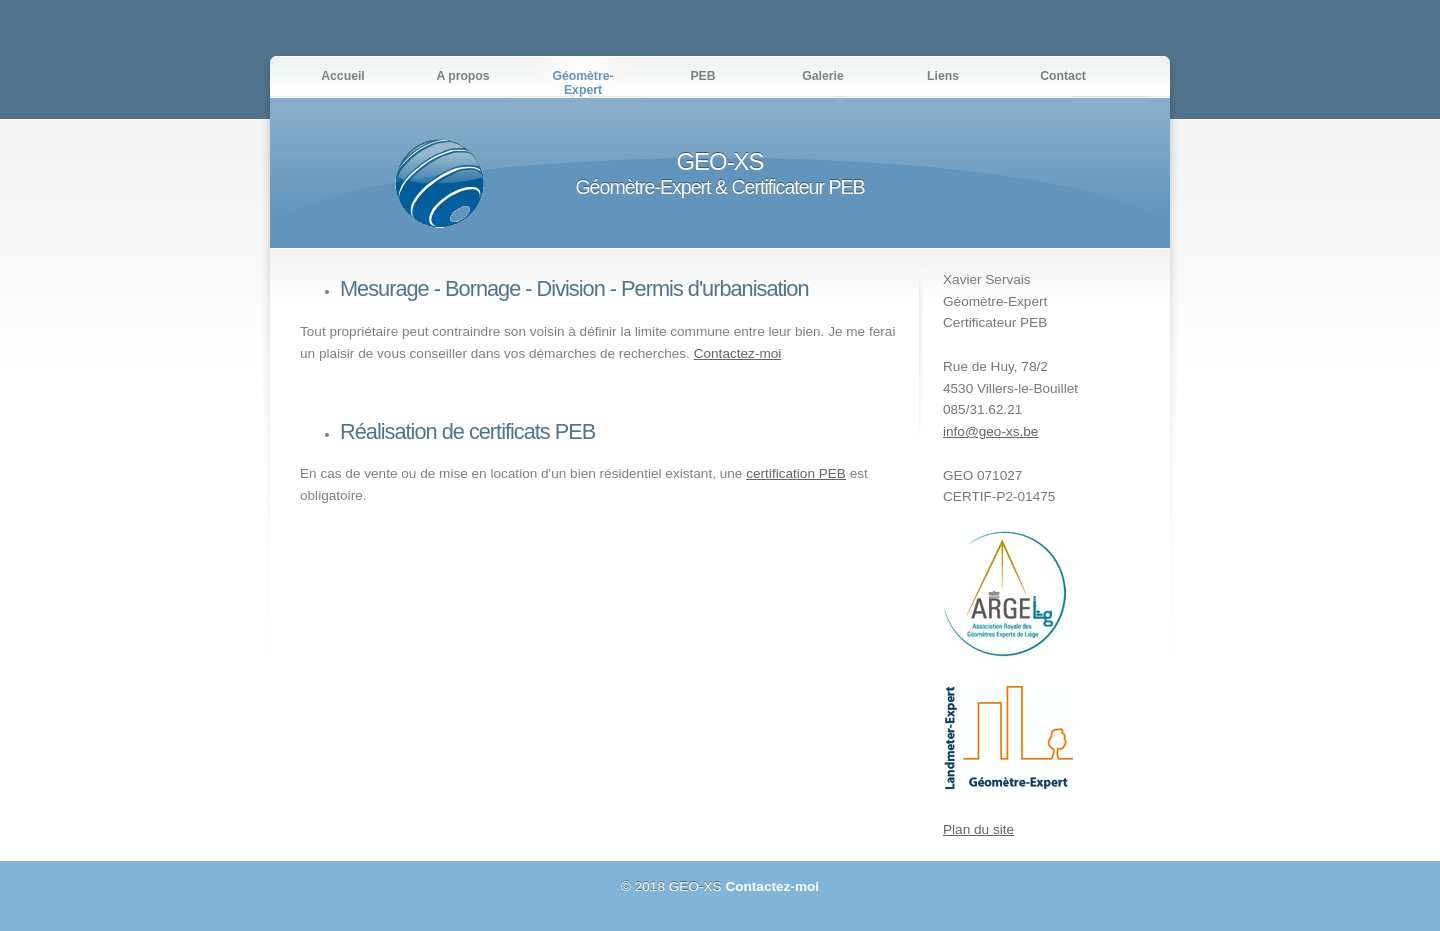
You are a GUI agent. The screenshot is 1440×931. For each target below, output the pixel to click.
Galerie (823, 76)
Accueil (343, 76)
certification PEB (796, 473)
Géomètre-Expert (582, 83)
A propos (462, 76)
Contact (1063, 76)
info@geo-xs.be (990, 431)
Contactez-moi (738, 353)
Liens (943, 76)
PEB (702, 76)
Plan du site (978, 829)
